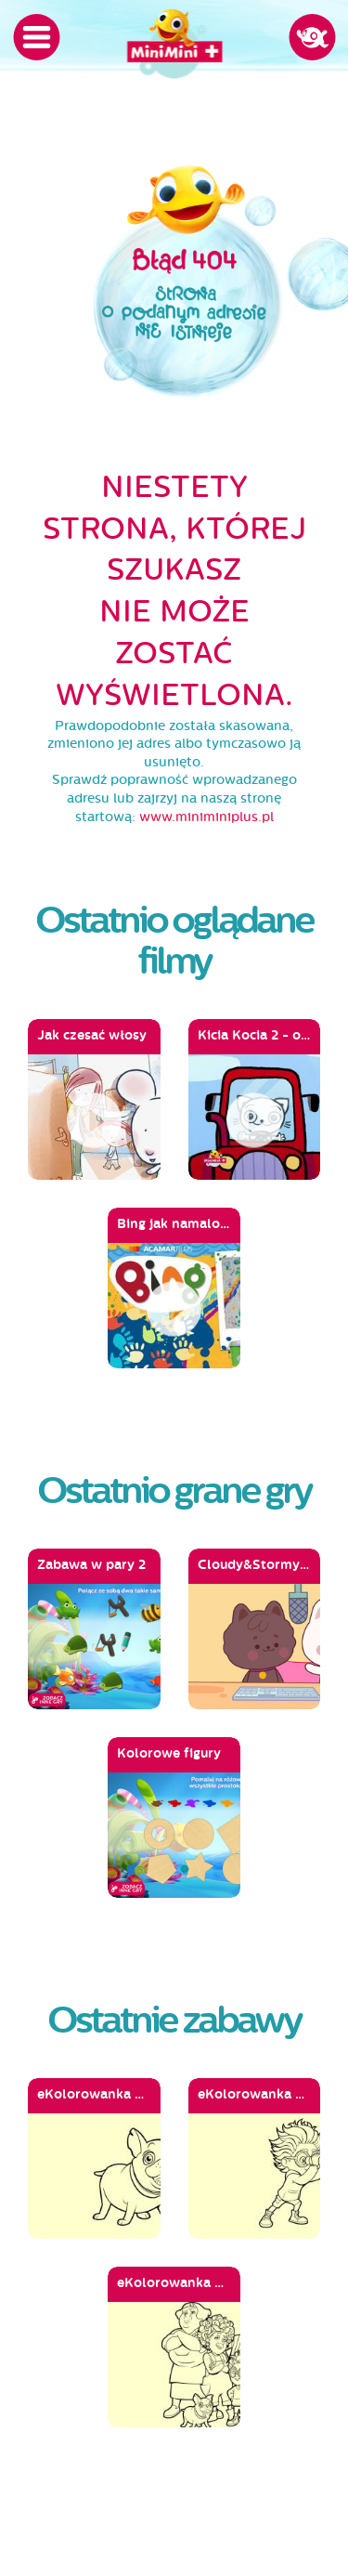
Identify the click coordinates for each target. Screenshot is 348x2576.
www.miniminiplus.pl (206, 817)
